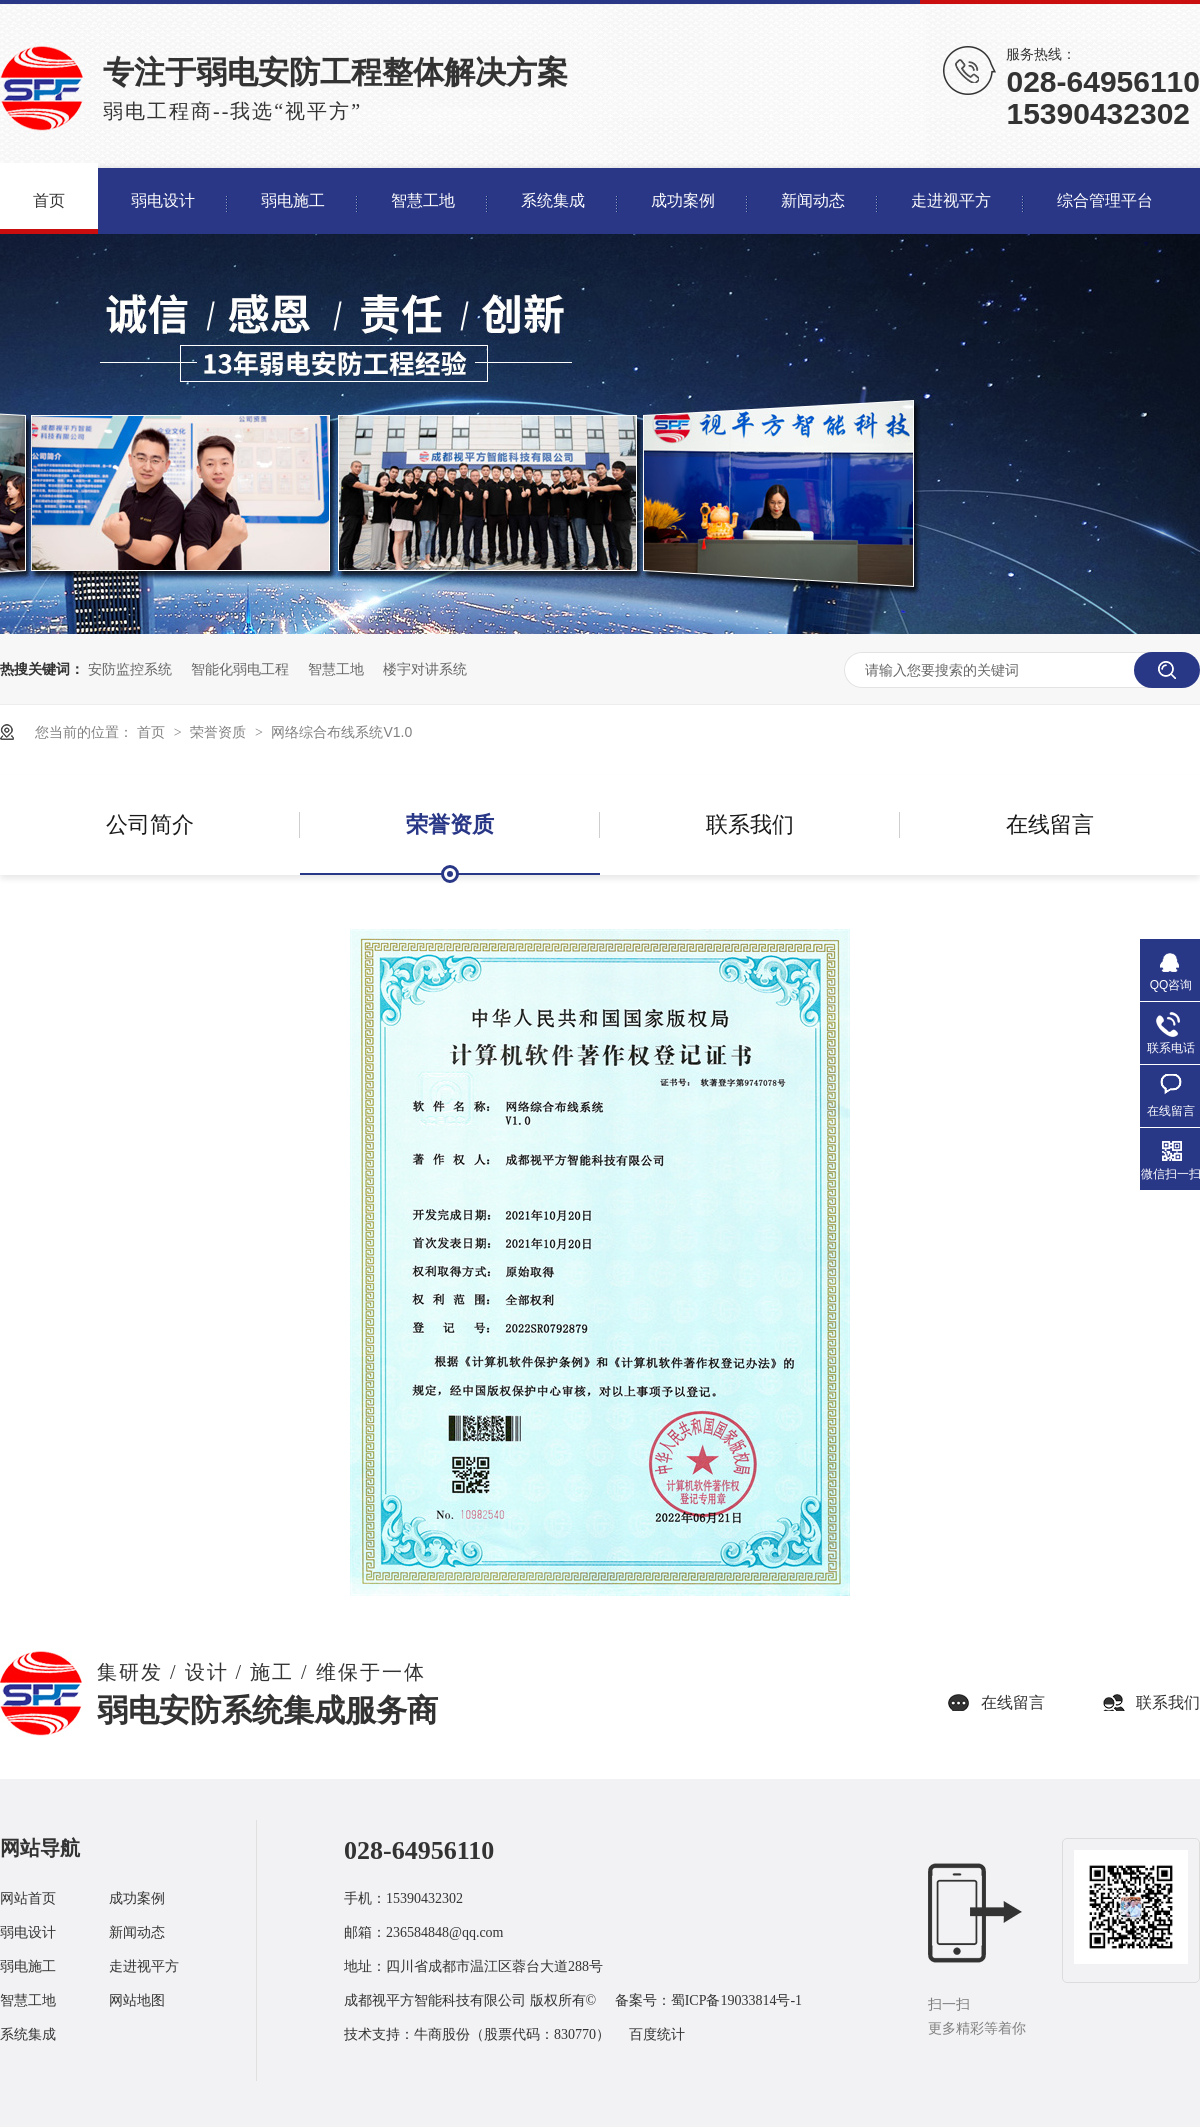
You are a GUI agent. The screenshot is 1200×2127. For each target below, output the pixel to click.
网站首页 (28, 1898)
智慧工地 (336, 669)
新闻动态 (137, 1932)
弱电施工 (28, 1966)
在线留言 (1050, 824)
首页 (153, 732)
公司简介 (150, 824)
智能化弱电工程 (240, 669)
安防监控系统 (130, 669)
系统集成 (28, 2034)
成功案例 (137, 1898)
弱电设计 (28, 1932)
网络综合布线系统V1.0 (341, 732)
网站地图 (137, 2000)
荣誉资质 (220, 732)
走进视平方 (144, 1966)
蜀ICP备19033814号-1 (736, 2000)
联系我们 (750, 824)
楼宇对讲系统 (425, 669)
